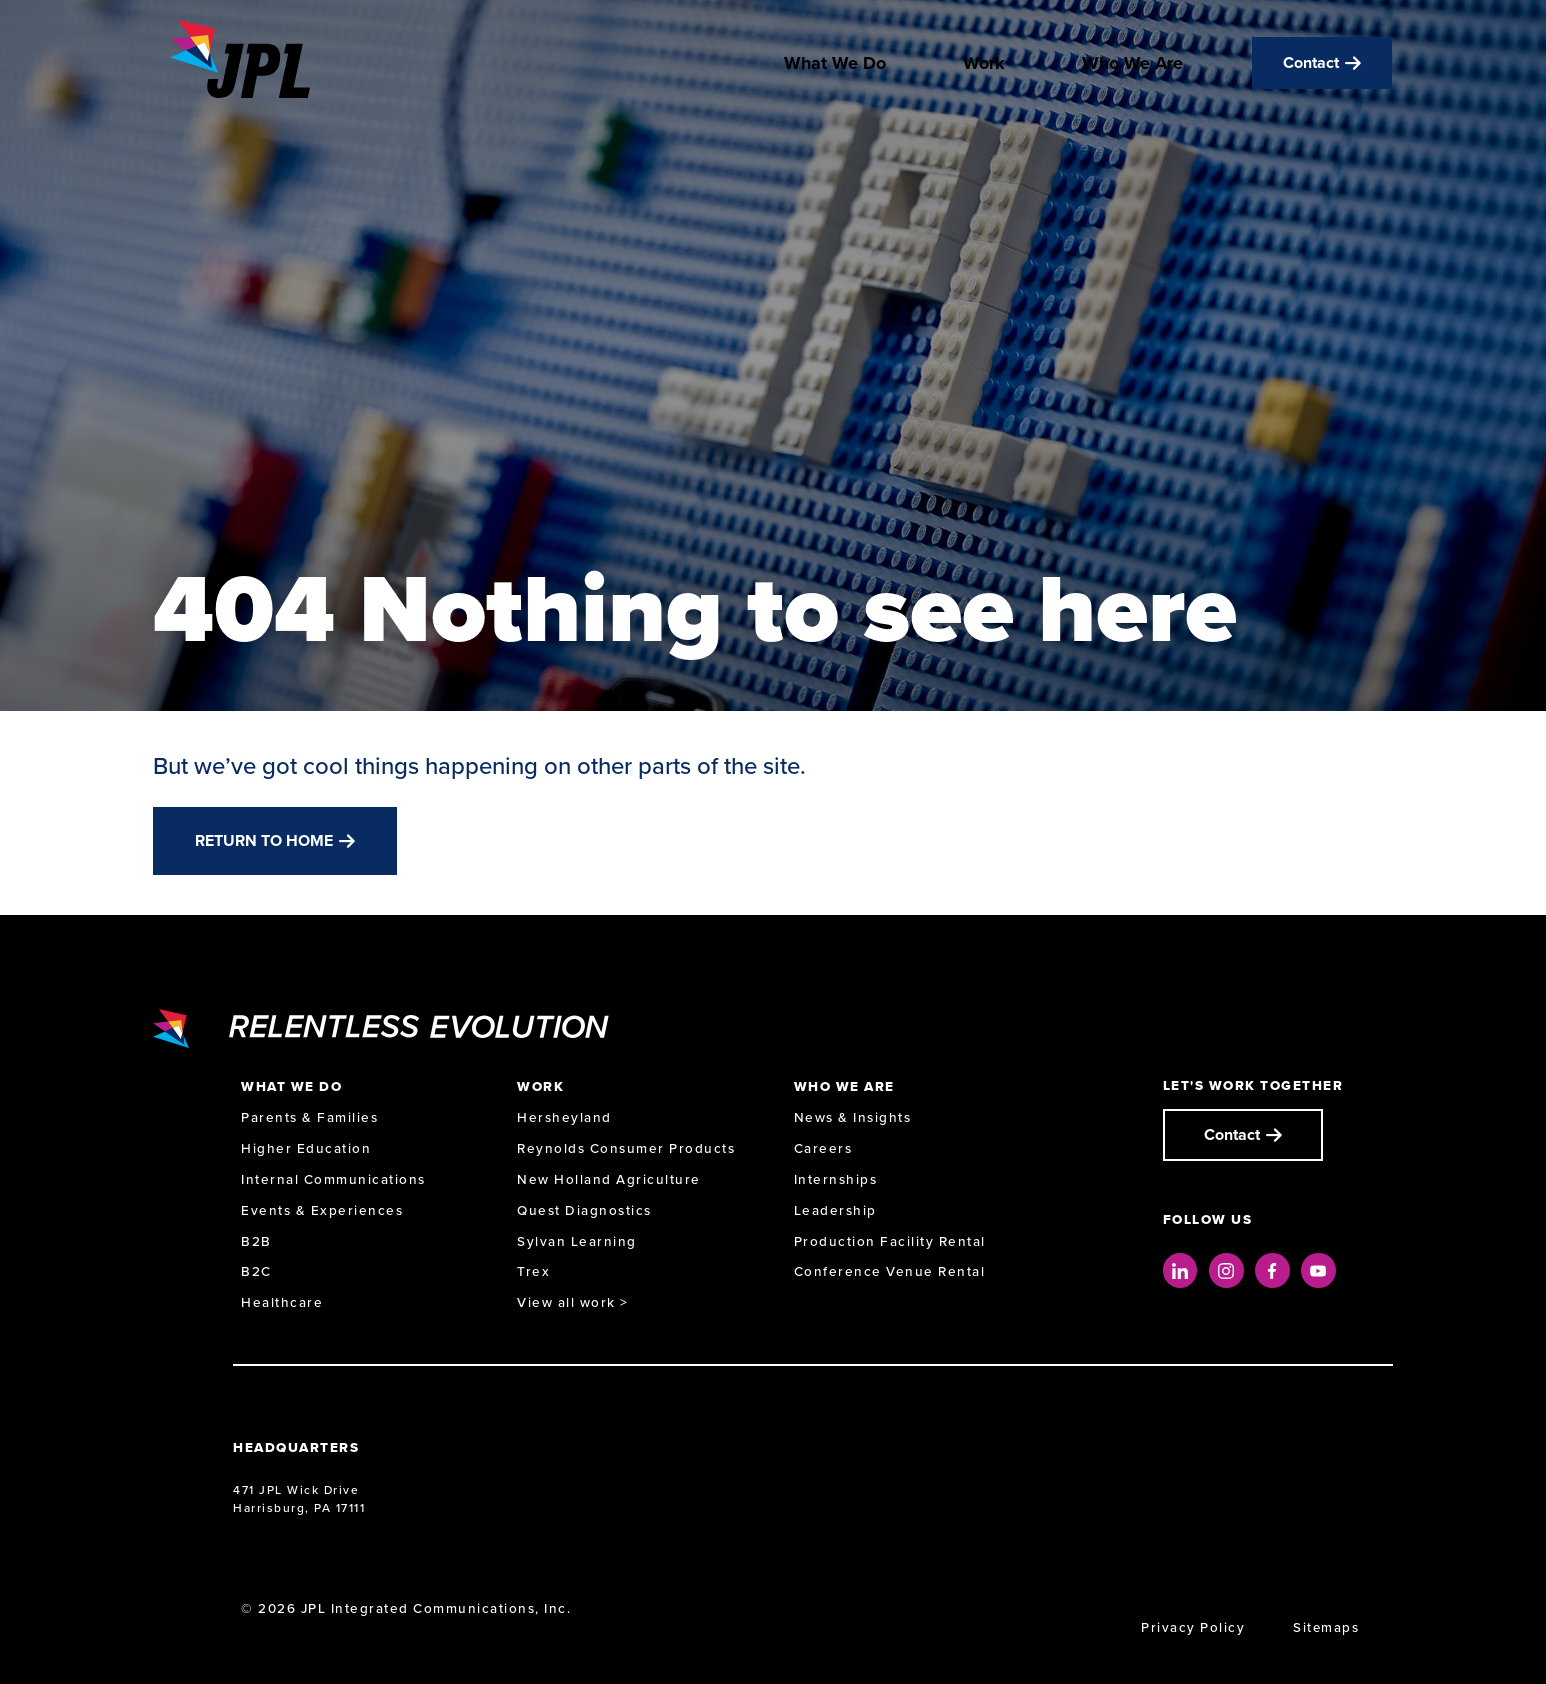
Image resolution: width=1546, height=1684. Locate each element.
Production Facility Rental (890, 1241)
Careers (823, 1148)
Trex (533, 1271)
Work (984, 68)
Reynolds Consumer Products (626, 1148)
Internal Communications (333, 1179)
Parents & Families (309, 1117)
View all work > (573, 1302)
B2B (256, 1241)
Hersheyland (564, 1117)
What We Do (835, 68)
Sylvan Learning (577, 1241)
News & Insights (853, 1117)
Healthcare (282, 1302)
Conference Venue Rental (890, 1271)
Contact (1311, 67)
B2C (256, 1271)
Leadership (835, 1210)
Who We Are (1132, 68)
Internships (836, 1179)
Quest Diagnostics (584, 1210)
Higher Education (306, 1148)
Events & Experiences (322, 1210)
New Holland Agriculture (609, 1179)
